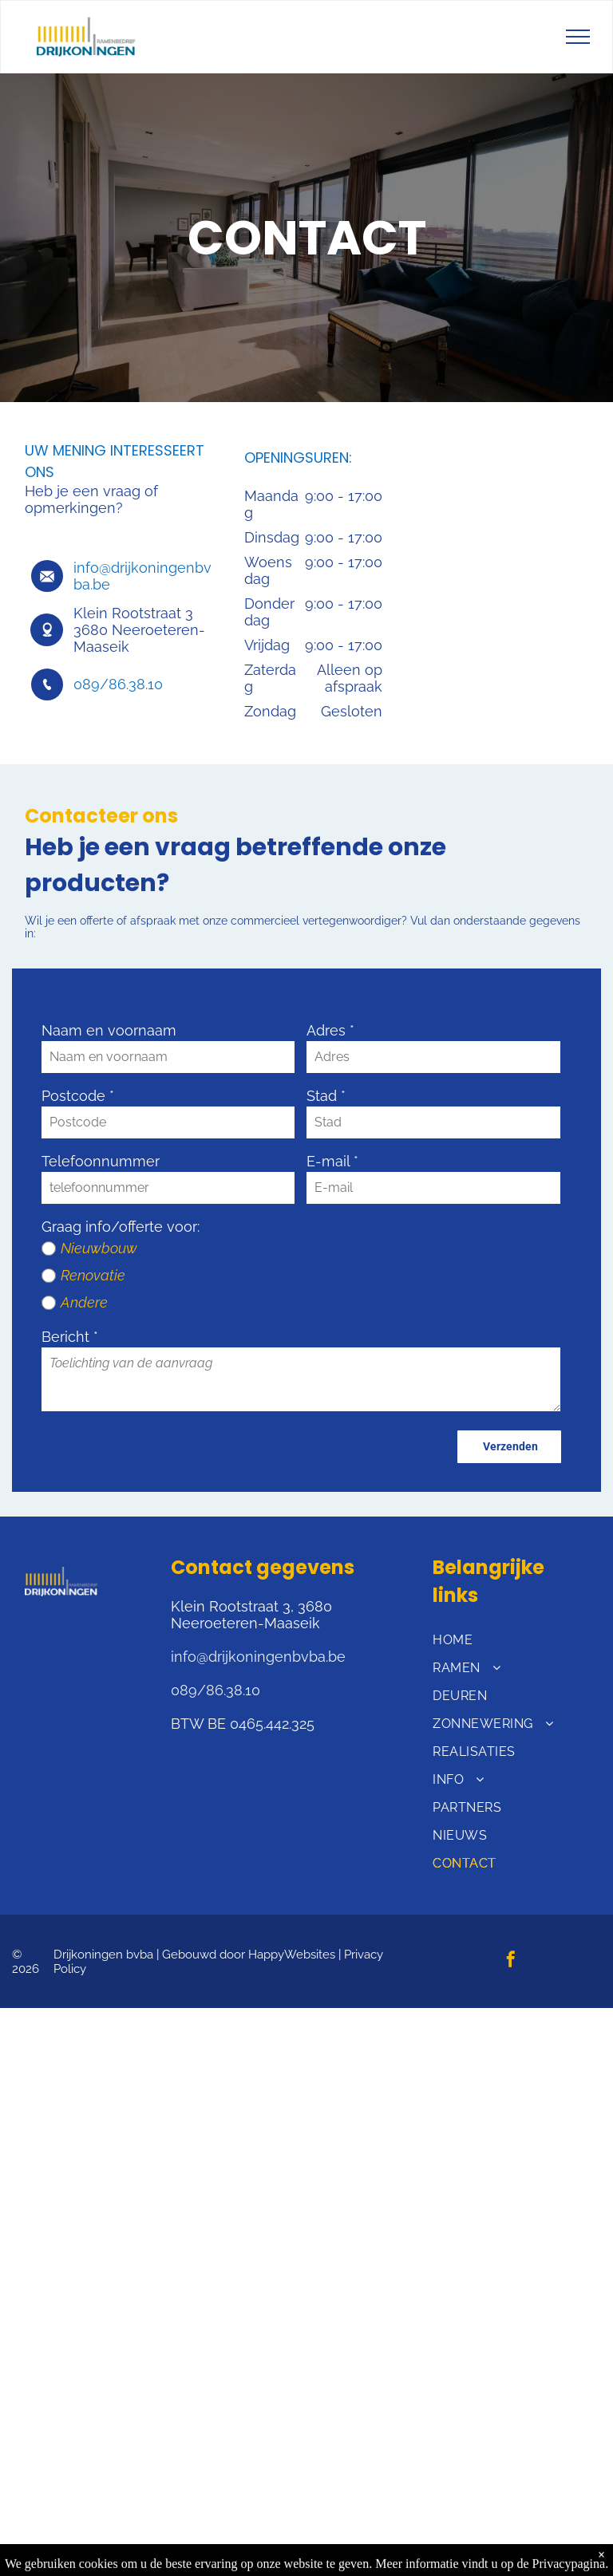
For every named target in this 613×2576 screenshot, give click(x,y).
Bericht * (70, 1336)
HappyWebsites (291, 1954)
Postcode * (78, 1095)
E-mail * (332, 1161)
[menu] (578, 36)
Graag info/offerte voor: (121, 1226)
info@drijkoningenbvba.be (258, 1656)
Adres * (330, 1030)
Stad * (326, 1095)
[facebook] (511, 1961)
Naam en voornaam (109, 1030)
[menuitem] (510, 1640)
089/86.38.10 (118, 684)
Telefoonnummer (101, 1161)
